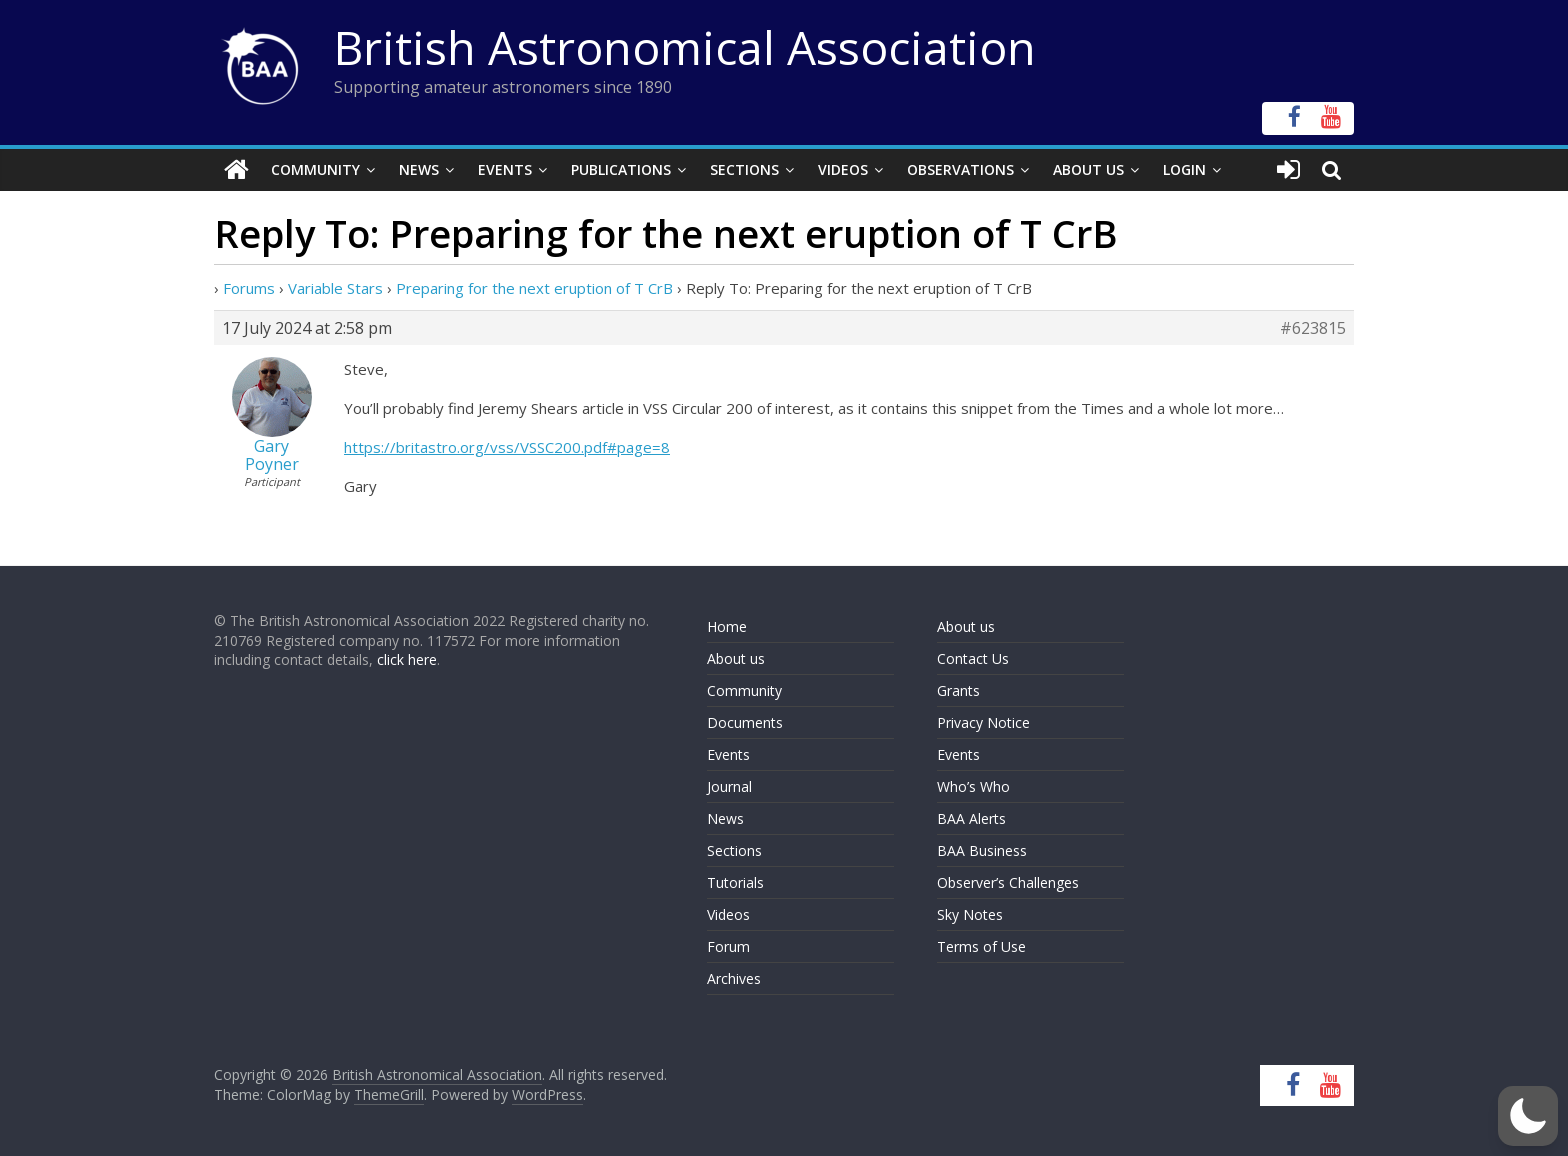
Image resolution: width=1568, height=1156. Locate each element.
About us (736, 658)
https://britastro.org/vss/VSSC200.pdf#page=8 (507, 447)
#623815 (1313, 328)
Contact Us (973, 658)
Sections (744, 169)
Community (315, 169)
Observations (960, 169)
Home (727, 626)
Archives (734, 978)
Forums (249, 288)
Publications (621, 169)
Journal (729, 786)
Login (1184, 169)
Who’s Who (973, 786)
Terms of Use (981, 946)
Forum (728, 946)
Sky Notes (970, 914)
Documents (745, 722)
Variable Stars (335, 288)
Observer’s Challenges (1008, 882)
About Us (1088, 169)
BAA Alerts (971, 818)
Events (505, 169)
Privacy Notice (983, 722)
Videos (843, 169)
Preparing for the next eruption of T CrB (534, 288)
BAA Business (982, 850)
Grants (958, 690)
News (419, 169)
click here (407, 659)
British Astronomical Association (685, 47)
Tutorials (735, 882)
